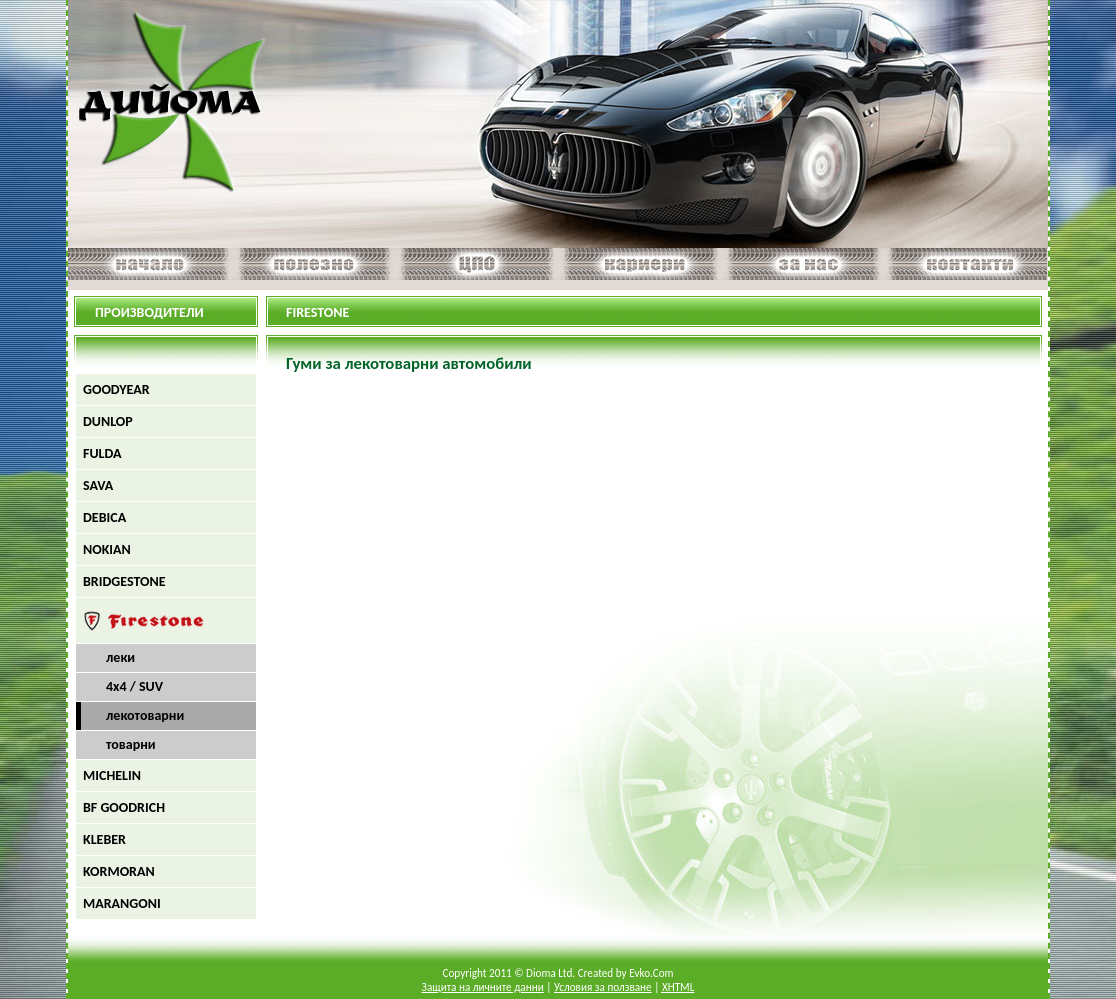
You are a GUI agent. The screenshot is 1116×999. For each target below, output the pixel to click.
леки (120, 657)
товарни (131, 744)
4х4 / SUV (134, 686)
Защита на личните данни (483, 987)
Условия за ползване (603, 987)
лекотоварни (145, 715)
